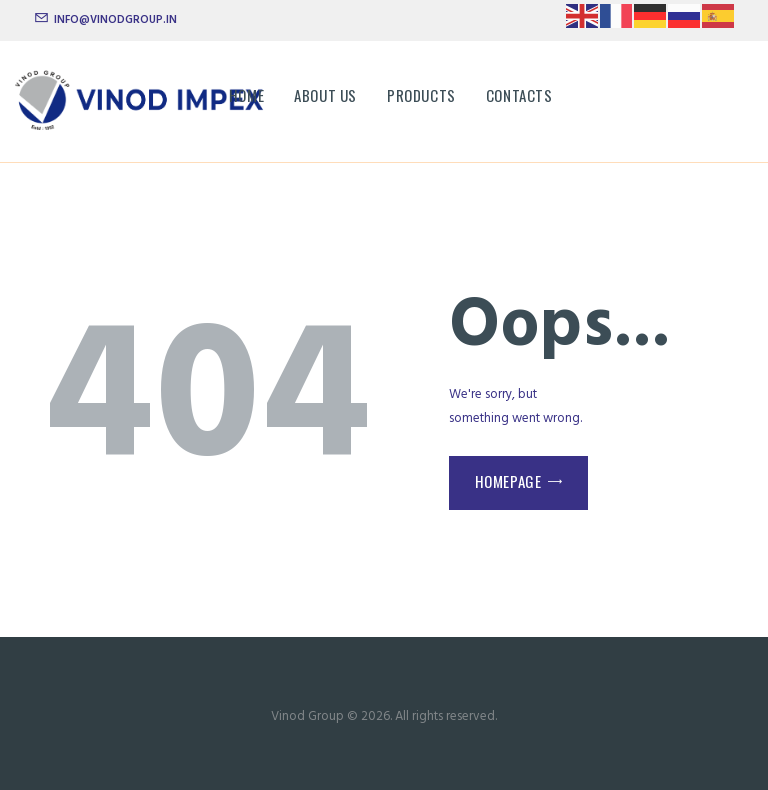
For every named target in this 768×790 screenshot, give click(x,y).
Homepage (508, 481)
